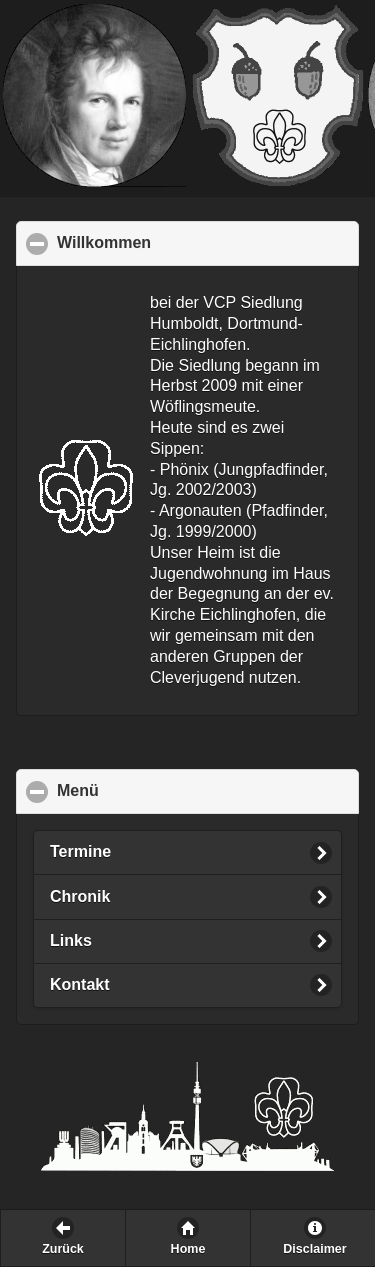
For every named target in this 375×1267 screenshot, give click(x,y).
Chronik (80, 896)
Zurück (63, 1249)
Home (188, 1249)
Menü (175, 790)
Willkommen (201, 242)
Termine (80, 851)
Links (71, 940)
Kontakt (80, 984)
